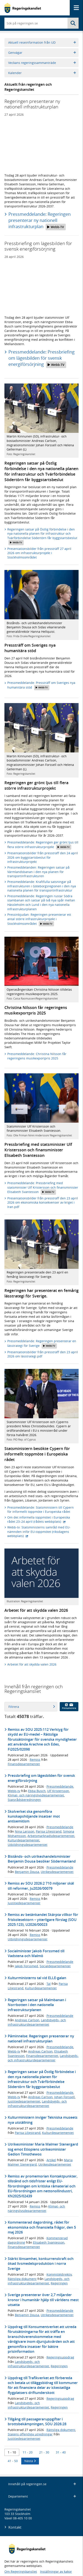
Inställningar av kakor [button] (56, 2571)
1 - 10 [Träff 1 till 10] (12, 2452)
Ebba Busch (37, 1791)
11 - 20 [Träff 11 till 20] (28, 2452)
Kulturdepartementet (23, 1840)
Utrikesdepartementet (57, 1872)
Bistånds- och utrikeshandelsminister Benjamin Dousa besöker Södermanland (42, 1859)
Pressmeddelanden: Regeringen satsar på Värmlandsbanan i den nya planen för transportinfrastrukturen (38, 871)
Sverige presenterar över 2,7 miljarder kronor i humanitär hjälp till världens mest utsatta (43, 2299)
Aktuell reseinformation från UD (42, 42)
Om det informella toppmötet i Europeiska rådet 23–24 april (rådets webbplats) (43, 1519)
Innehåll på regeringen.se (42, 2484)
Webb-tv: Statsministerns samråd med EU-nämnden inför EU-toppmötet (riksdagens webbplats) (38, 1531)
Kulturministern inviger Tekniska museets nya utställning (42, 2120)
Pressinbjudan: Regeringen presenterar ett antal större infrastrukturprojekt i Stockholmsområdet (39, 919)
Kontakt (14, 2527)
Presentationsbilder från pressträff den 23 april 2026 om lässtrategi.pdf (42, 1354)
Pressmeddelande (59, 1786)
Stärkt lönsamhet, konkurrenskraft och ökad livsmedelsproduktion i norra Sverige (40, 2263)
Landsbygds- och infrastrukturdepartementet (37, 2022)
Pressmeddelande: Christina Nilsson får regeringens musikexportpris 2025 (36, 1056)
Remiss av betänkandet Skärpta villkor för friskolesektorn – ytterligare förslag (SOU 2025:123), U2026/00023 (43, 1919)
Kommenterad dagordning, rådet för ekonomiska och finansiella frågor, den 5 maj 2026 (42, 2227)
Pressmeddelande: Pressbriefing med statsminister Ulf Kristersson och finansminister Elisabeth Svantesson (42, 1188)
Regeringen (59, 2283)
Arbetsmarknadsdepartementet (50, 1836)
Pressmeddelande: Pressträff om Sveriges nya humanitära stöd (41, 685)
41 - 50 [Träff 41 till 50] (13, 2461)
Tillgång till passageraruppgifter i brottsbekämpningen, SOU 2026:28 (37, 2421)
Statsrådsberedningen (24, 1800)
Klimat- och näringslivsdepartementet (36, 1795)
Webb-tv (14, 1791)
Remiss (35, 1759)
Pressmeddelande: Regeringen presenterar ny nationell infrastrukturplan (39, 220)
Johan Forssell (64, 2097)
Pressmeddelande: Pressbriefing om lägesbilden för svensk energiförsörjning (41, 358)
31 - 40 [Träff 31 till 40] (61, 2452)
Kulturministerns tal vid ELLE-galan (37, 1977)
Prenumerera (69, 1706)
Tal (48, 1984)
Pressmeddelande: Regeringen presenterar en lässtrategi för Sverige (41, 1343)
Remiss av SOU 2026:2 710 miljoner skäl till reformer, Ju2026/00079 (41, 1886)
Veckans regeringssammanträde (42, 63)
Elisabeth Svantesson (48, 2242)
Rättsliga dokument (22, 2279)
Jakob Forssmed (26, 1966)
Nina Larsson (24, 1831)
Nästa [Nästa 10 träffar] (30, 2461)
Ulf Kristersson (58, 1791)
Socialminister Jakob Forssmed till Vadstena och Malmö (36, 1953)
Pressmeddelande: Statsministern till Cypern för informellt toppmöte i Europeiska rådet (40, 1509)
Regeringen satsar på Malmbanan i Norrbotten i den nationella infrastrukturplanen (37, 2004)
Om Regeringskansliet (20, 2571)
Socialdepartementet (55, 1966)
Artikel (51, 2160)
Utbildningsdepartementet (27, 1845)
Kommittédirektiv (59, 2274)
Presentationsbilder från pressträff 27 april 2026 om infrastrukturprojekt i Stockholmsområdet (39, 553)
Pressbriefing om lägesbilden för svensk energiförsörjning (41, 1778)
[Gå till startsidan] (23, 8)
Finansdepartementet (24, 1764)
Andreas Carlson (27, 2020)
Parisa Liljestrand (49, 1831)
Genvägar (42, 52)
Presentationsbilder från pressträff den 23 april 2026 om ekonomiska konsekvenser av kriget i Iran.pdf (42, 1202)
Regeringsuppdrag (60, 2357)
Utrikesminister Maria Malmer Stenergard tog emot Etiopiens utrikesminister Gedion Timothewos (43, 2149)
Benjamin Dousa (27, 1872)
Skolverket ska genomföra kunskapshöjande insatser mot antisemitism (34, 1816)
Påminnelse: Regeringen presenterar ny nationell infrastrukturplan (41, 2038)
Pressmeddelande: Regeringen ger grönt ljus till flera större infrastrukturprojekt (42, 845)
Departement (42, 2496)
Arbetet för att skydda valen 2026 (31, 1664)
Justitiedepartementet (24, 1903)
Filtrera (31, 1706)
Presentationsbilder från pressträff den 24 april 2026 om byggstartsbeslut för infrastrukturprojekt (42, 857)
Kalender (42, 73)
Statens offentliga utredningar (30, 2434)
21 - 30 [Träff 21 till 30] (44, 2452)
